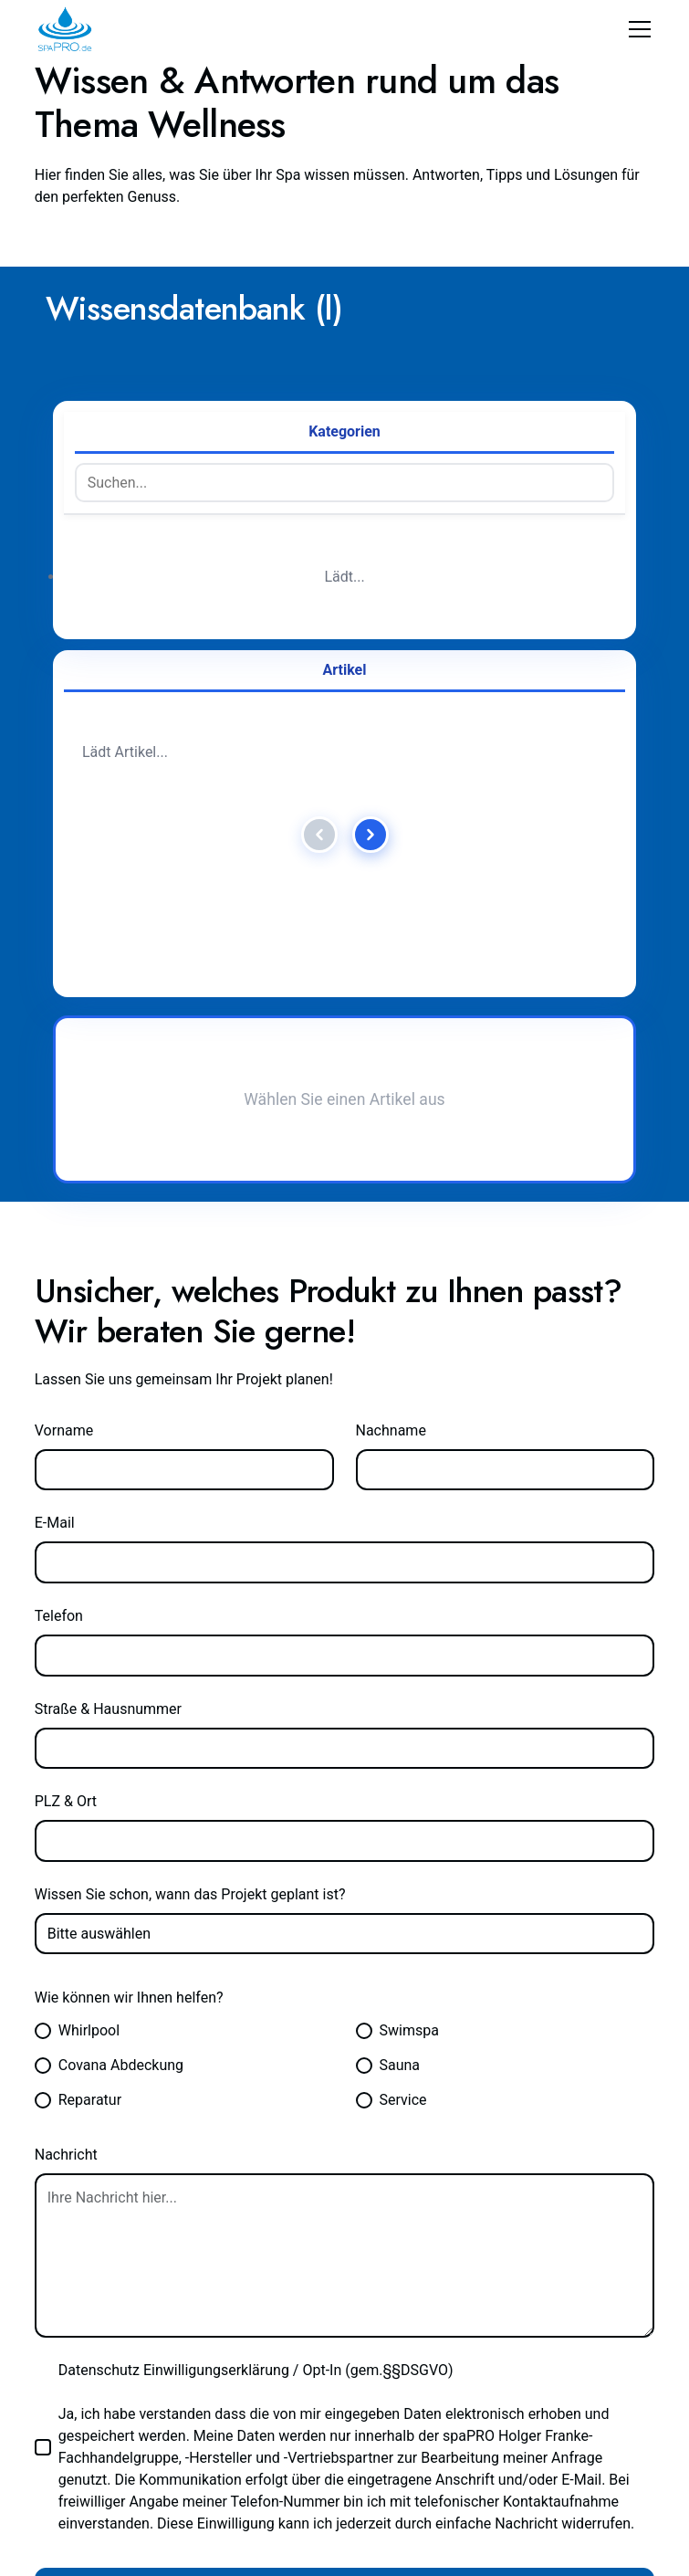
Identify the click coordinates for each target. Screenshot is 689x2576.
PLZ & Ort (69, 1004)
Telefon (61, 819)
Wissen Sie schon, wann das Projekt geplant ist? (202, 1097)
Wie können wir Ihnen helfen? (138, 1201)
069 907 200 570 (413, 2065)
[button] (636, 29)
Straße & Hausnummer (116, 911)
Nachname (395, 634)
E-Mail (57, 726)
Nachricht (69, 1358)
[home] (65, 29)
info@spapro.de (91, 2065)
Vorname (67, 634)
